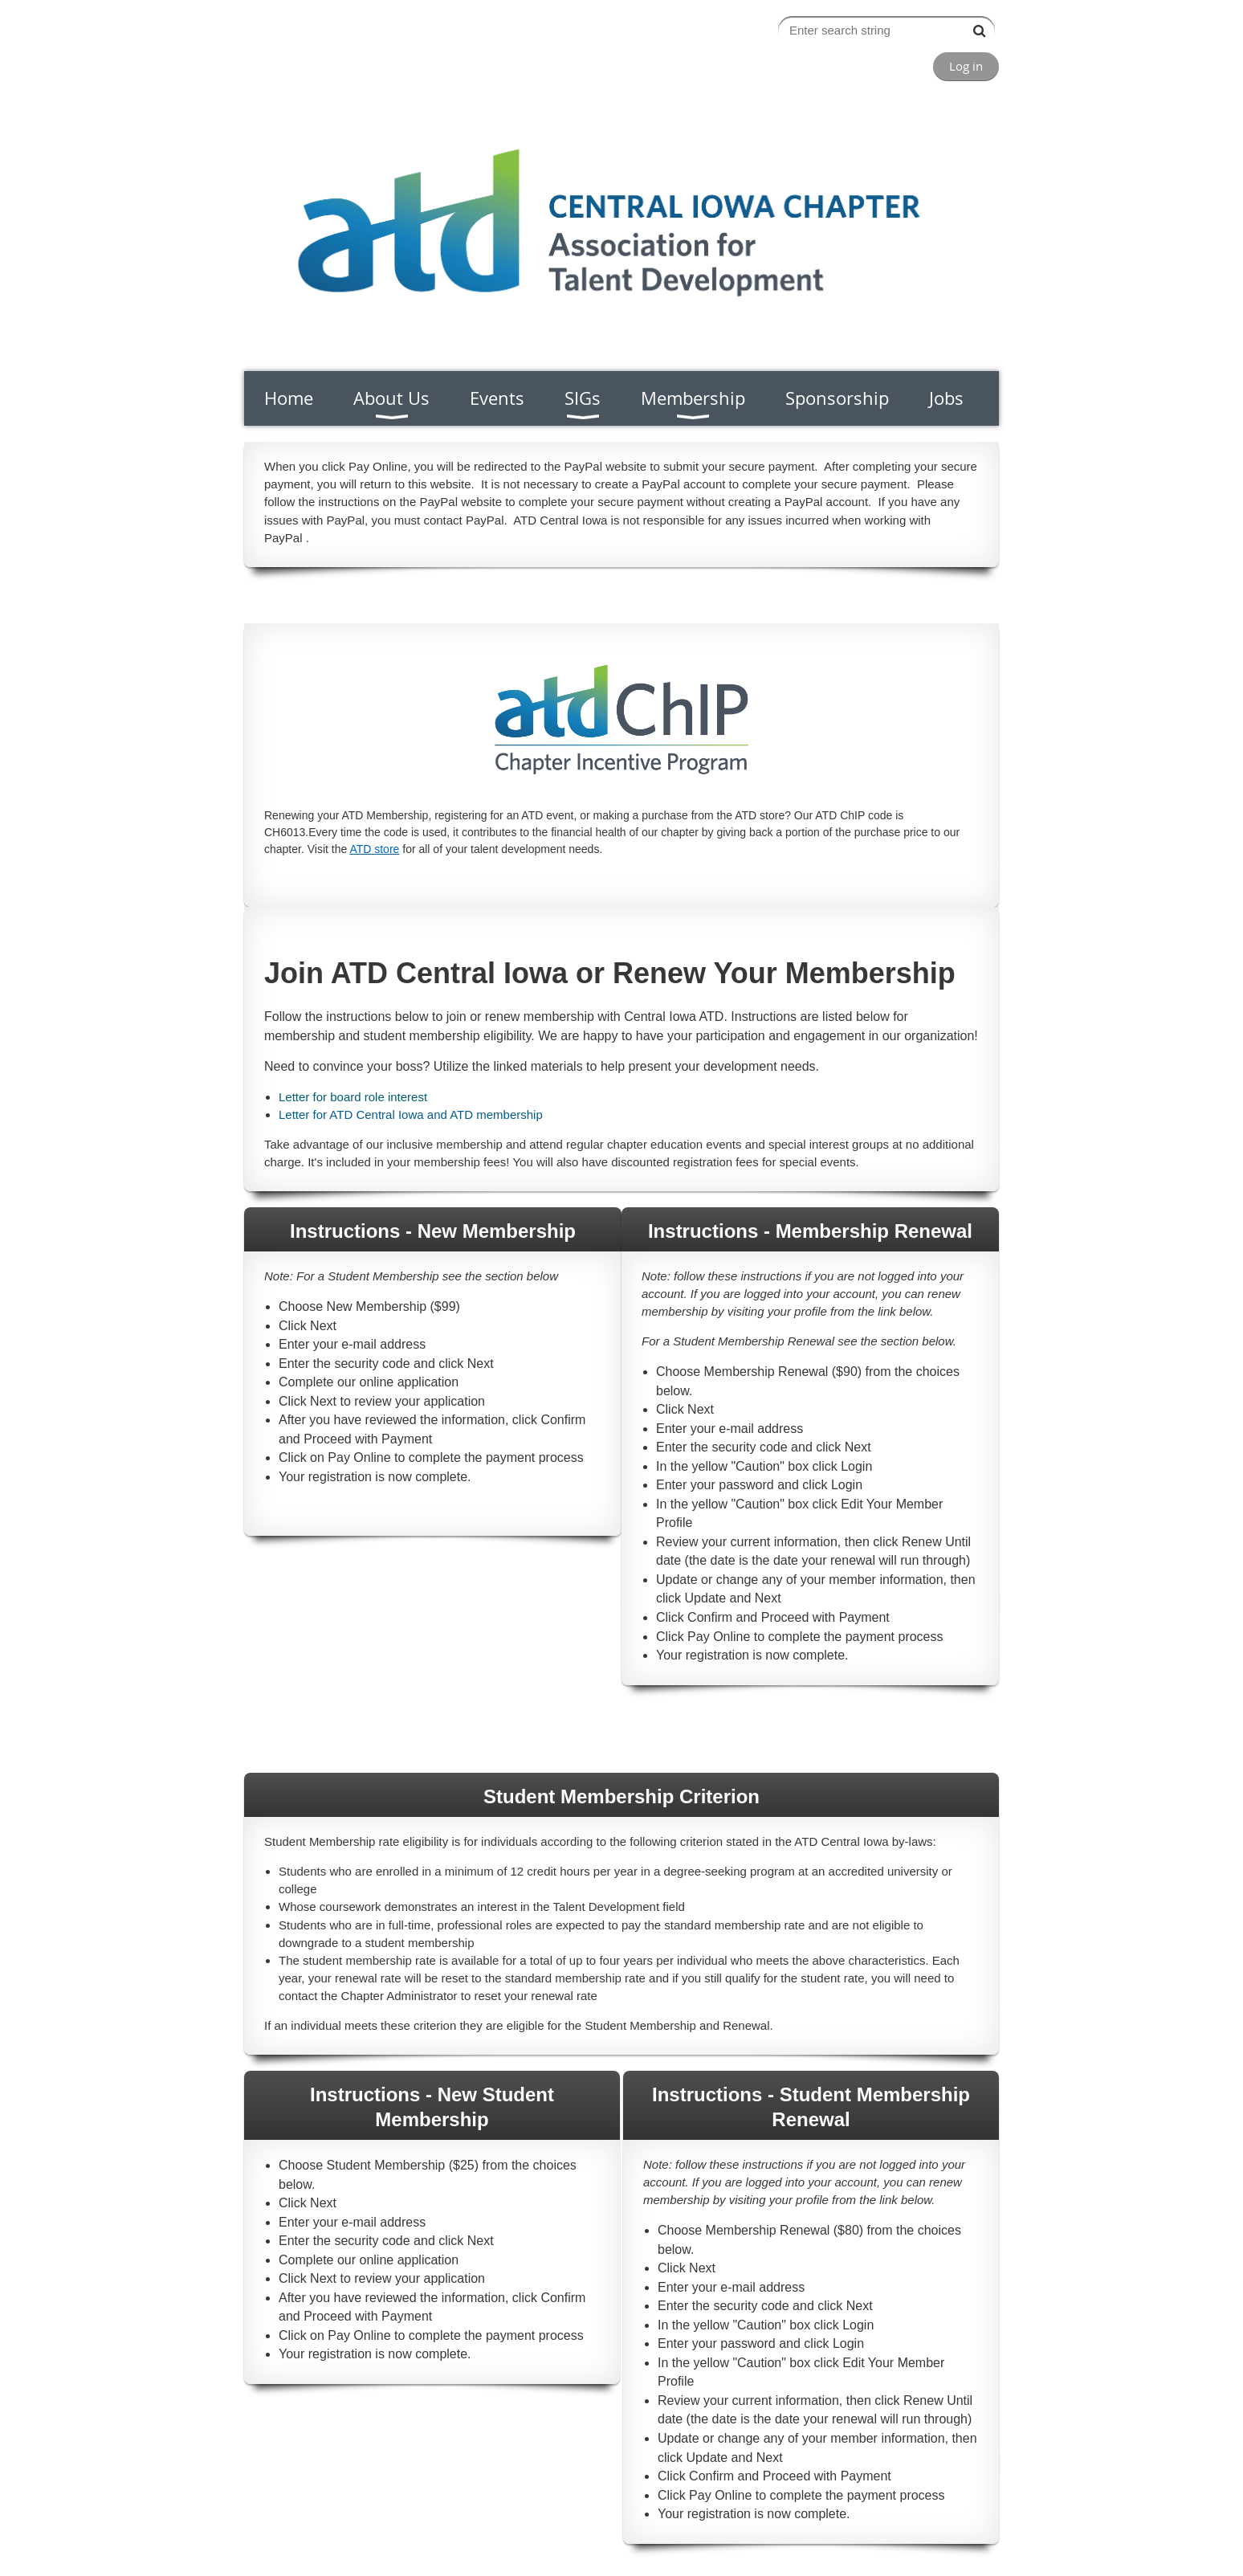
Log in (966, 66)
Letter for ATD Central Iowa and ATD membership (411, 1114)
